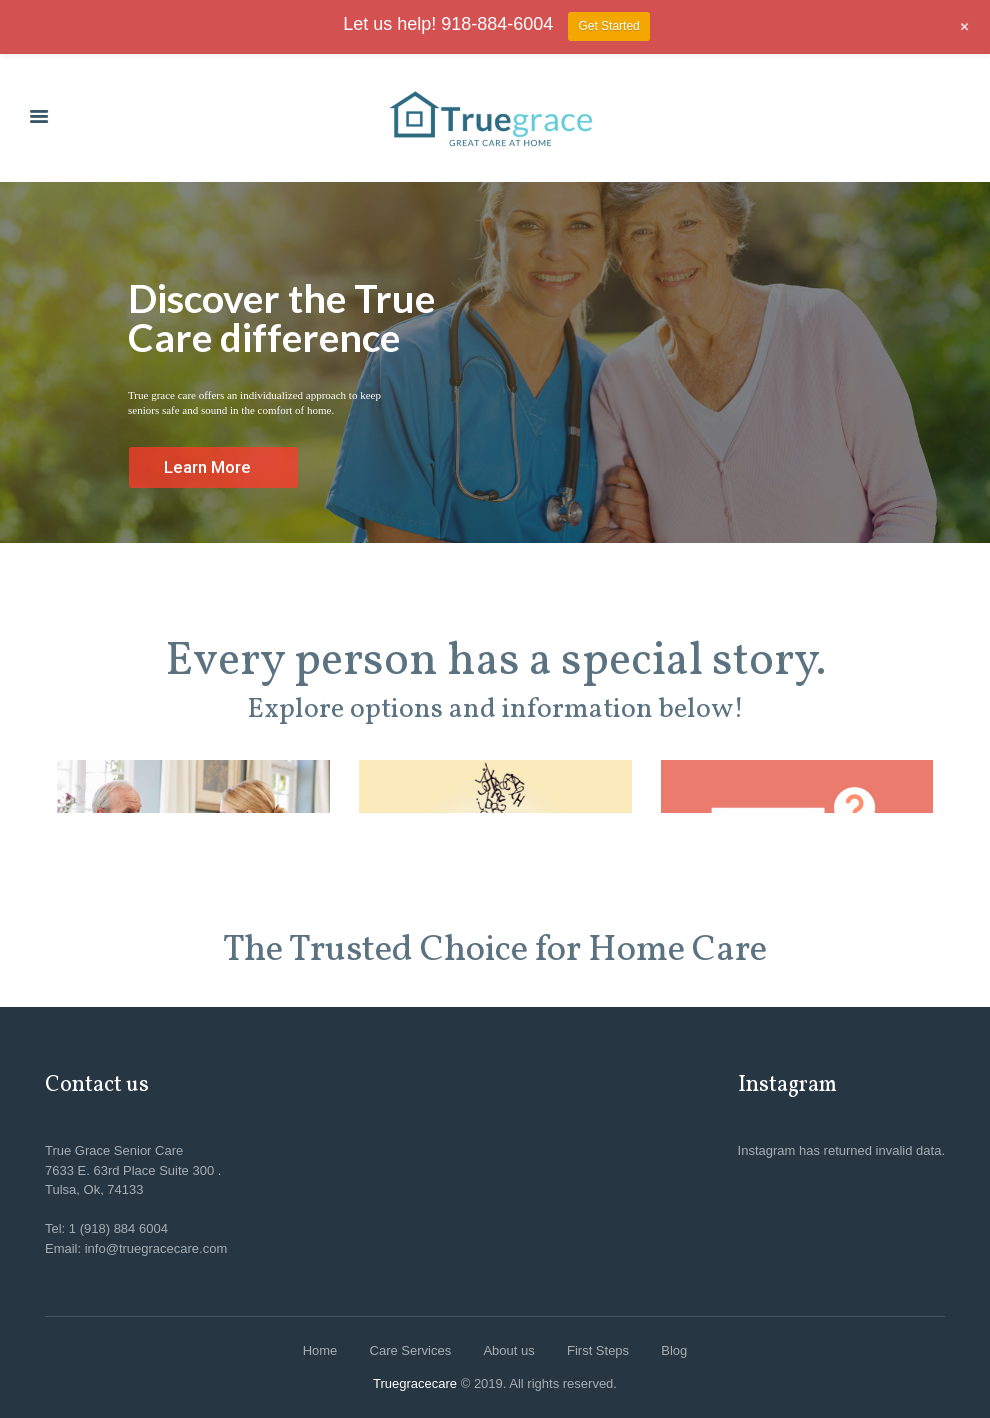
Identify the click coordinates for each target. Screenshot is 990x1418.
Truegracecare (415, 1383)
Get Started (608, 26)
